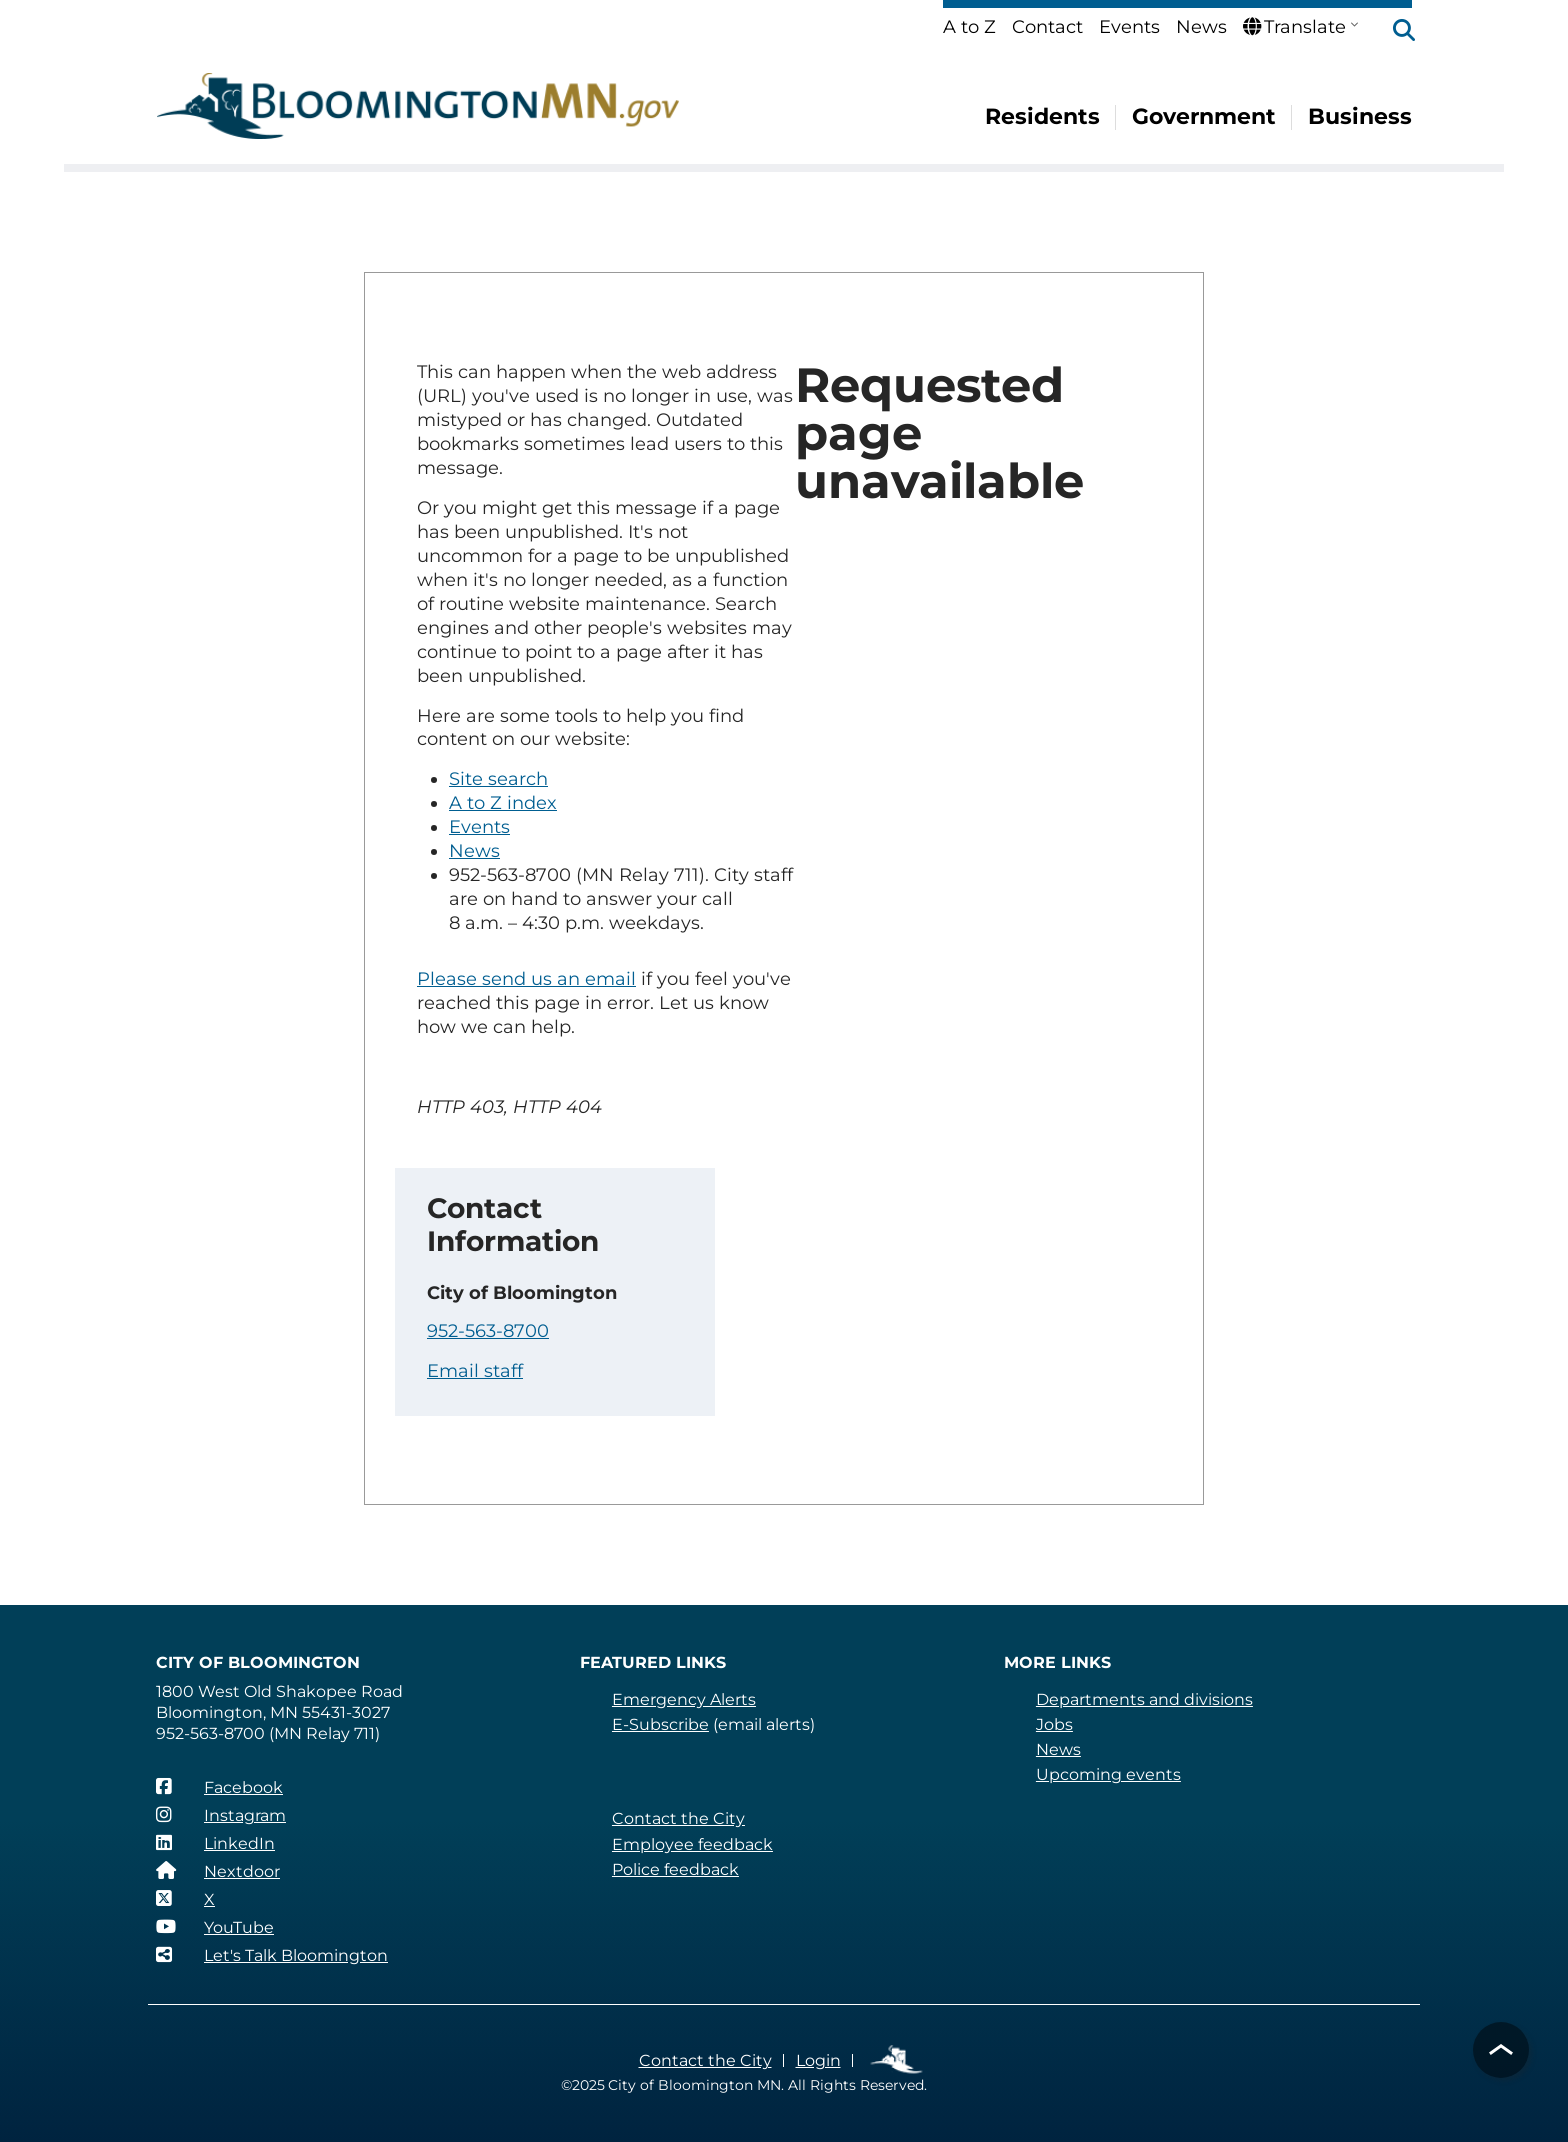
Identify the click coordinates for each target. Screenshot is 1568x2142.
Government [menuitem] (1205, 116)
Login (818, 2060)
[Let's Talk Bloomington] (272, 1955)
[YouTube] (215, 1927)
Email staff (475, 1371)
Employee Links (897, 2060)
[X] (185, 1899)
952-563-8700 (488, 1331)
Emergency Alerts (684, 1699)
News (1201, 27)
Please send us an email (526, 979)
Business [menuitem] (1360, 116)
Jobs (1054, 1724)
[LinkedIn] (215, 1843)
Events (1129, 27)
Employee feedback (692, 1844)
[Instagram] (221, 1815)
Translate (1294, 27)
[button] (1394, 32)
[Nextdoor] (218, 1871)
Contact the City (678, 1818)
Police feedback (675, 1869)
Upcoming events (1108, 1774)
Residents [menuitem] (1044, 116)
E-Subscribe (660, 1724)
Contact (1047, 27)
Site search (498, 779)
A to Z (969, 27)
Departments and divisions (1144, 1699)
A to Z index (503, 803)
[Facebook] (219, 1787)
